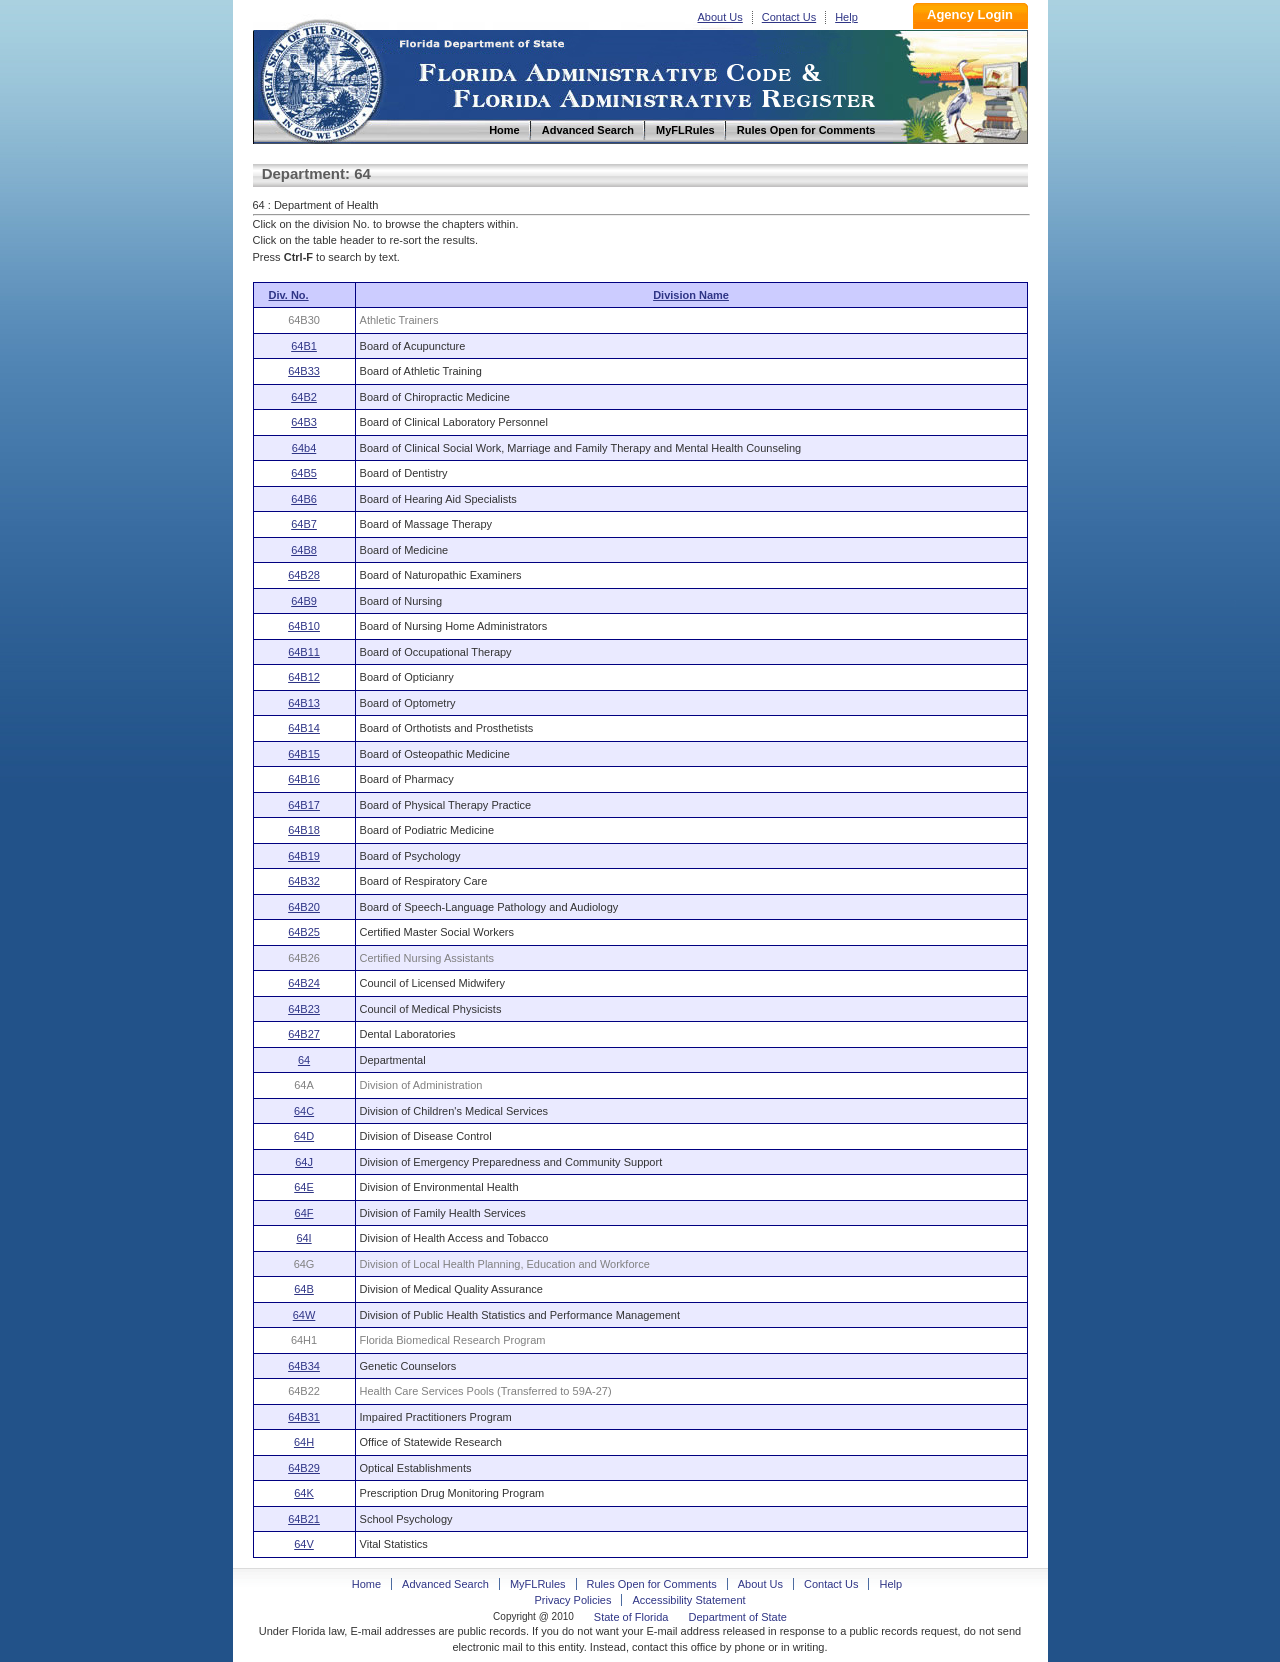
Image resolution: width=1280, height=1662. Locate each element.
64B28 (304, 575)
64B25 (304, 932)
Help (846, 17)
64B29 (304, 1468)
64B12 (304, 677)
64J (304, 1162)
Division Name (691, 295)
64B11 (304, 652)
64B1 (304, 346)
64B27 (304, 1034)
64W (304, 1315)
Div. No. (289, 295)
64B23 (304, 1009)
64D (304, 1136)
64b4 (304, 448)
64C (304, 1111)
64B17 (304, 805)
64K (304, 1493)
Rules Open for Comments (652, 1584)
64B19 (304, 856)
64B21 (304, 1519)
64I (303, 1238)
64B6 (304, 499)
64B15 (304, 754)
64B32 (304, 881)
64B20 (304, 907)
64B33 (304, 371)
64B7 (304, 524)
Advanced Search (445, 1584)
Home (321, 78)
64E (304, 1187)
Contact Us (789, 17)
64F (304, 1213)
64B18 (304, 830)
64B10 (304, 626)
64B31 (304, 1417)
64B (304, 1289)
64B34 (304, 1366)
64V (304, 1544)
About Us (720, 17)
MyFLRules (538, 1584)
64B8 (304, 550)
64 (304, 1060)
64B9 (304, 601)
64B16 (304, 779)
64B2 (304, 397)
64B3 (304, 422)
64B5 (304, 473)
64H (304, 1442)
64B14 (304, 728)
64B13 (304, 703)
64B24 (304, 983)
